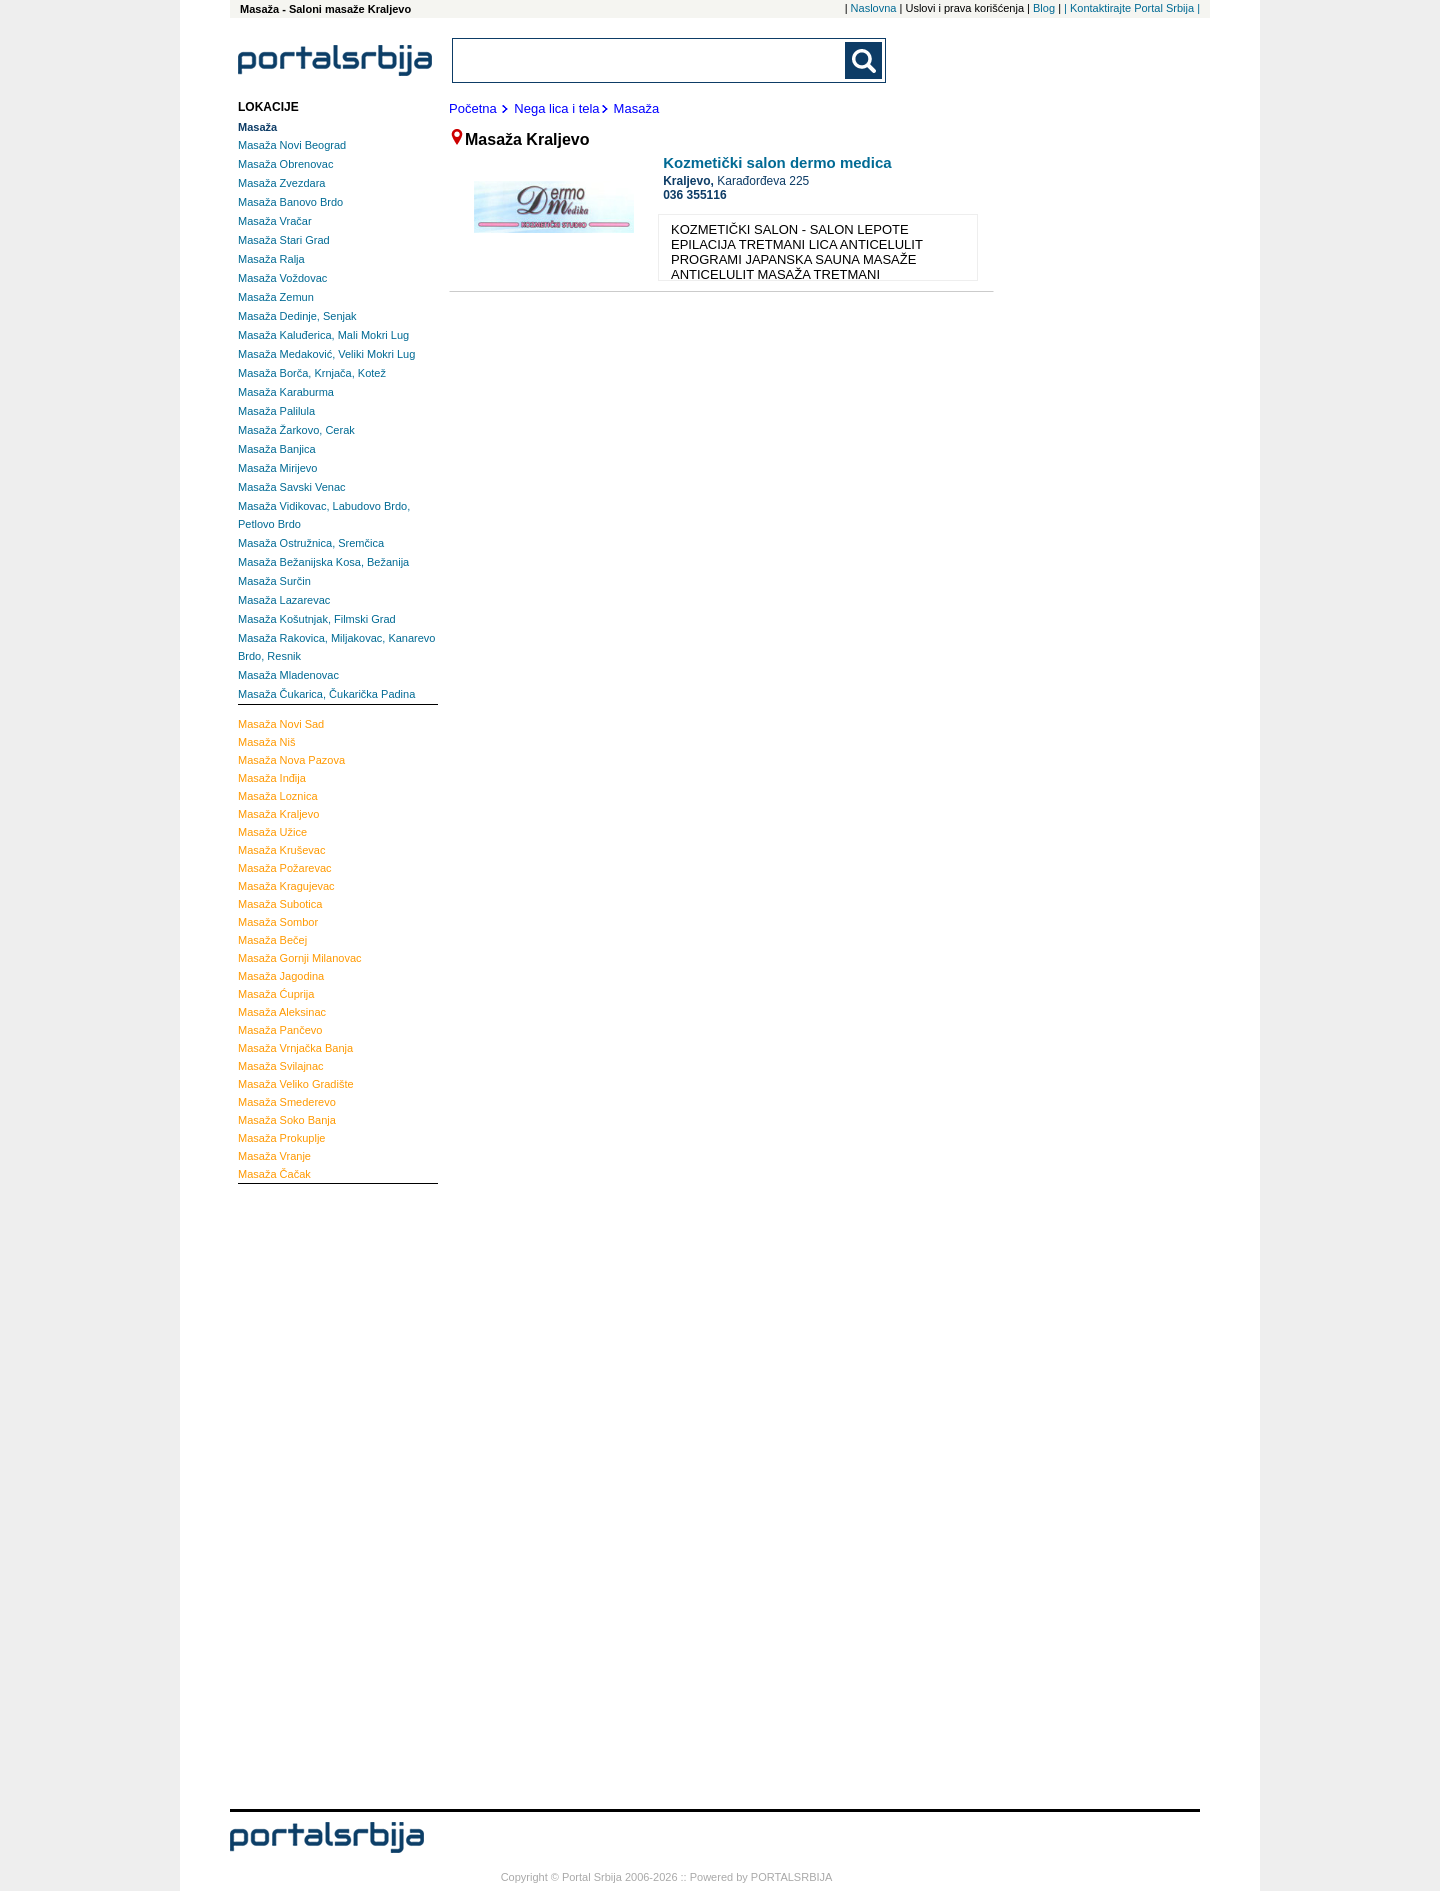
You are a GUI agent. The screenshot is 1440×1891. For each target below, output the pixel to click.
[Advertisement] (318, 1494)
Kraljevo (278, 814)
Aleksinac (282, 1012)
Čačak (274, 1174)
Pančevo (280, 1030)
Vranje (274, 1156)
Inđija (272, 778)
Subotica (280, 904)
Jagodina (281, 976)
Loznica (278, 796)
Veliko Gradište (296, 1084)
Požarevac (285, 868)
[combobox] (650, 60)
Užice (272, 832)
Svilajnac (281, 1066)
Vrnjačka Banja (295, 1048)
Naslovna (874, 8)
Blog (1044, 8)
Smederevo (287, 1102)
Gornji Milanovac (300, 958)
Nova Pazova (291, 760)
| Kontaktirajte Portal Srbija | (1132, 8)
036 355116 (694, 195)
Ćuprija (276, 994)
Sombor (278, 922)
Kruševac (281, 850)
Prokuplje (281, 1138)
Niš (266, 742)
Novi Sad (281, 724)
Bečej (272, 940)
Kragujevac (286, 886)
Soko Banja (287, 1120)
